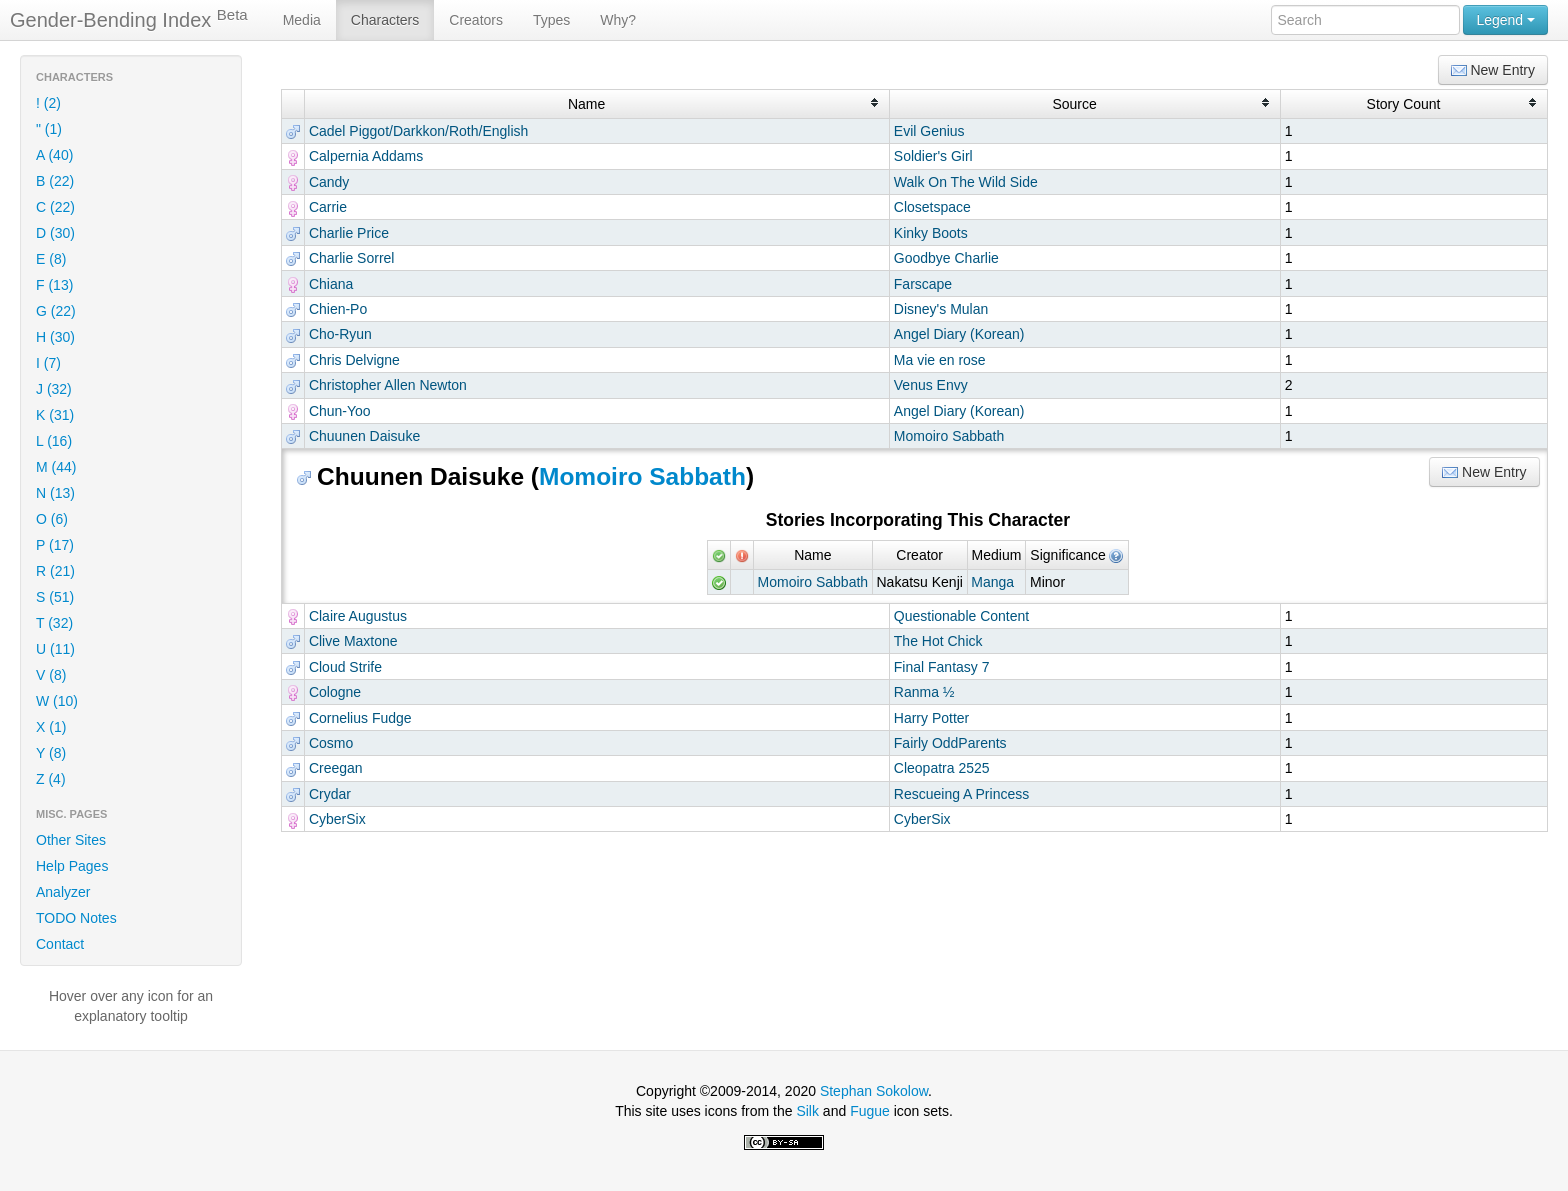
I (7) (48, 363)
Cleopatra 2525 (942, 768)
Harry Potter (931, 718)
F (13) (54, 285)
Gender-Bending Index (129, 19)
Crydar (330, 794)
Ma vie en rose (940, 360)
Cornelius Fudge (360, 718)
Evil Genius (929, 131)
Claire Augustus (358, 616)
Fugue (870, 1111)
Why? (618, 20)
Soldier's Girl (933, 156)
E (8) (51, 259)
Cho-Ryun (340, 334)
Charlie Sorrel (352, 258)
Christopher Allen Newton (388, 385)
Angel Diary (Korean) (959, 334)
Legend (1505, 20)
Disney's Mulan (941, 309)
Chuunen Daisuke (364, 436)
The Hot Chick (938, 641)
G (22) (56, 311)
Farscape (923, 284)
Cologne (335, 692)
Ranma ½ (924, 692)
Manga (992, 582)
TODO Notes (76, 918)
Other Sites (71, 840)
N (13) (55, 493)
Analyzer (63, 892)
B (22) (55, 181)
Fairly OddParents (950, 743)
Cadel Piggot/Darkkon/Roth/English (418, 131)
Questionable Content (961, 616)
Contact (60, 944)
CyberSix (337, 819)
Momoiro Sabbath (949, 436)
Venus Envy (931, 385)
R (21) (55, 571)
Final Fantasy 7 (942, 667)
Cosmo (331, 743)
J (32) (54, 389)
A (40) (54, 155)
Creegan (336, 768)
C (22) (55, 207)
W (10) (57, 701)
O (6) (52, 519)
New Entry (1493, 70)
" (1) (49, 129)
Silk (807, 1111)
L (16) (54, 441)
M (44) (56, 467)
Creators (476, 20)
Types (551, 20)
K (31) (55, 415)
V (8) (51, 675)
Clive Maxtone (353, 641)
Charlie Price (349, 233)
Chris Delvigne (354, 360)
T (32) (54, 623)
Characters (385, 20)
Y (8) (51, 753)
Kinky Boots (931, 233)
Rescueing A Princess (961, 794)
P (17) (55, 545)
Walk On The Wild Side (966, 182)
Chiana (331, 284)
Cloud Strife (345, 667)
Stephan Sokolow (874, 1091)
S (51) (55, 597)
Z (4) (51, 779)
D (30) (55, 233)
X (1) (51, 727)
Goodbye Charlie (946, 258)
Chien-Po (338, 309)
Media (302, 20)
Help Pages (72, 866)
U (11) (55, 649)
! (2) (48, 103)
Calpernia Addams (366, 156)
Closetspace (932, 207)
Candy (329, 182)
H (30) (55, 337)
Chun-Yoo (340, 411)
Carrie (328, 207)
